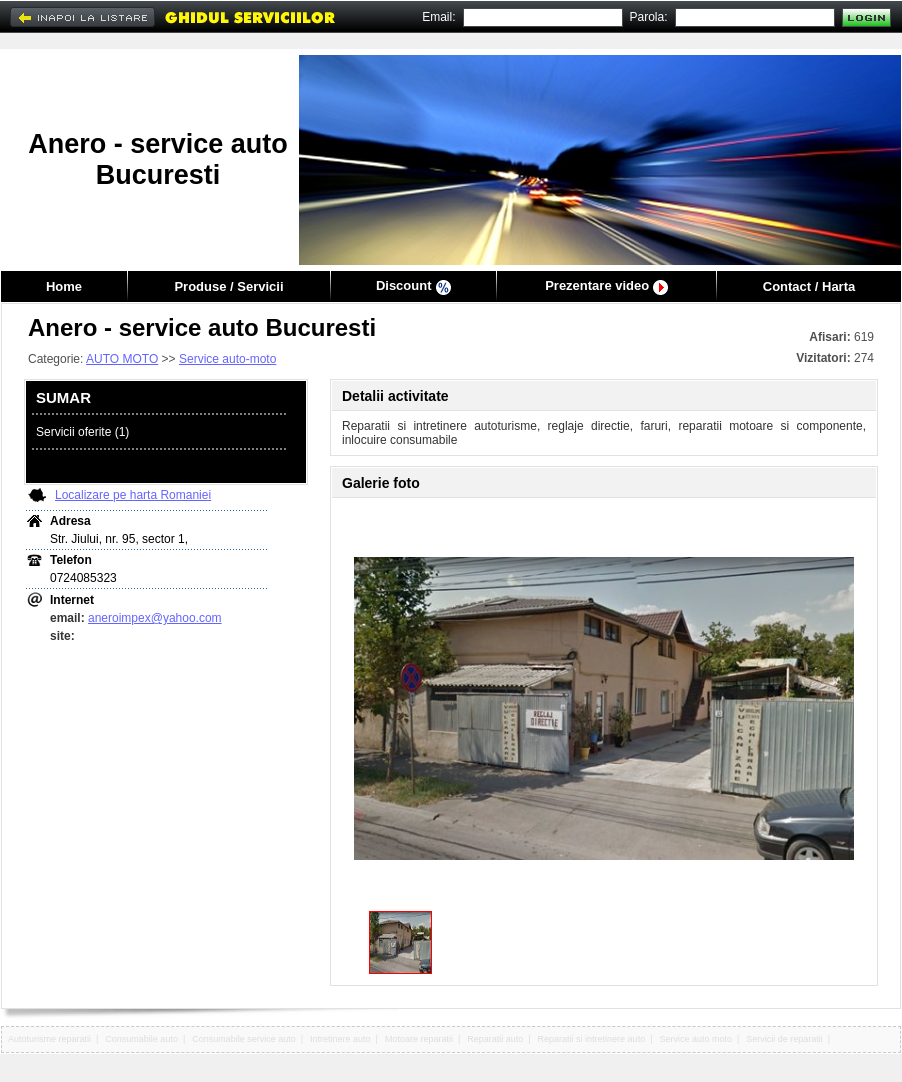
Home (64, 286)
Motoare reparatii (419, 1039)
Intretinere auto (340, 1039)
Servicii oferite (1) (82, 432)
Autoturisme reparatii (49, 1039)
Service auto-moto (227, 359)
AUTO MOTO (122, 359)
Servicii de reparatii (784, 1039)
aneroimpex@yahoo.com (155, 618)
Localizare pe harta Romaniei (133, 495)
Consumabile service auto (244, 1039)
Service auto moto (695, 1039)
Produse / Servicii (228, 286)
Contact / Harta (809, 286)
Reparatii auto (495, 1039)
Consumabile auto (141, 1039)
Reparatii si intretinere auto (592, 1039)
